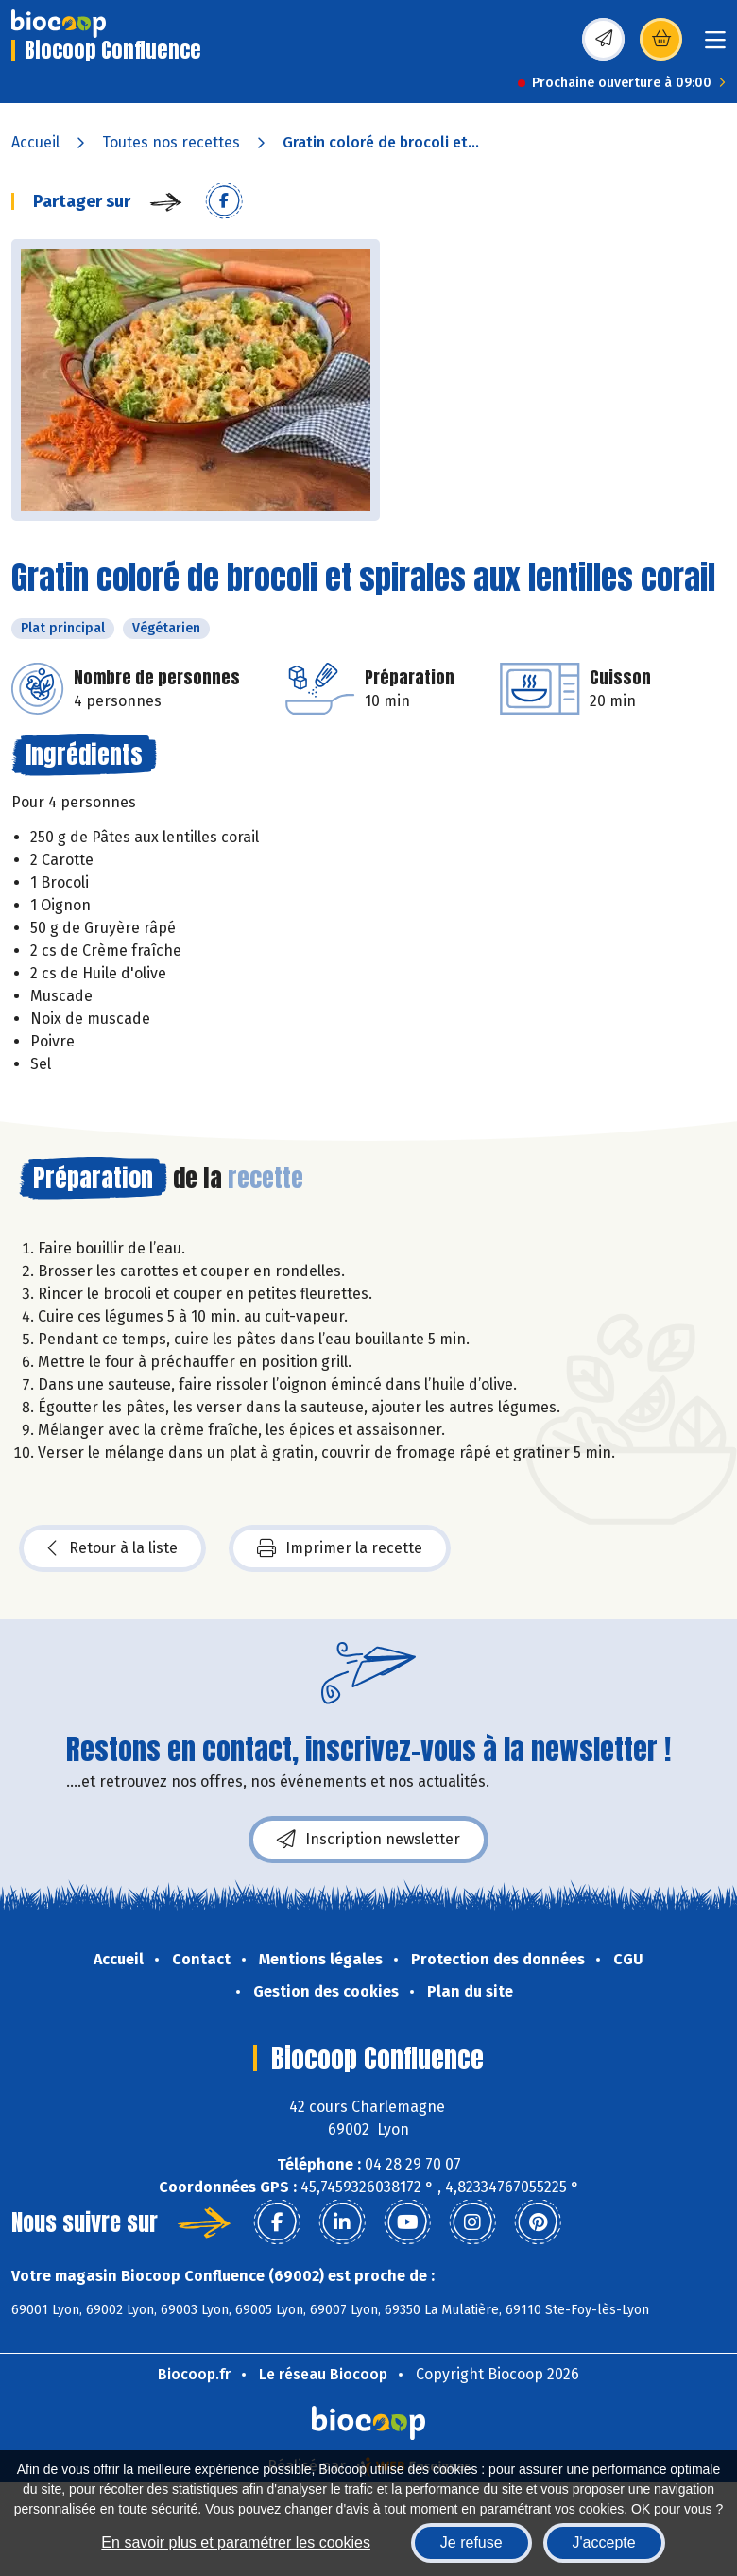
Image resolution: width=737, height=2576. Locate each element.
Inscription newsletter (368, 1839)
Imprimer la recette (339, 1548)
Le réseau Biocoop (323, 2374)
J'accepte (604, 2542)
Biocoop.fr (194, 2374)
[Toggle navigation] (715, 46)
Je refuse (471, 2542)
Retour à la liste (112, 1548)
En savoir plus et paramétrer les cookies (235, 2542)
